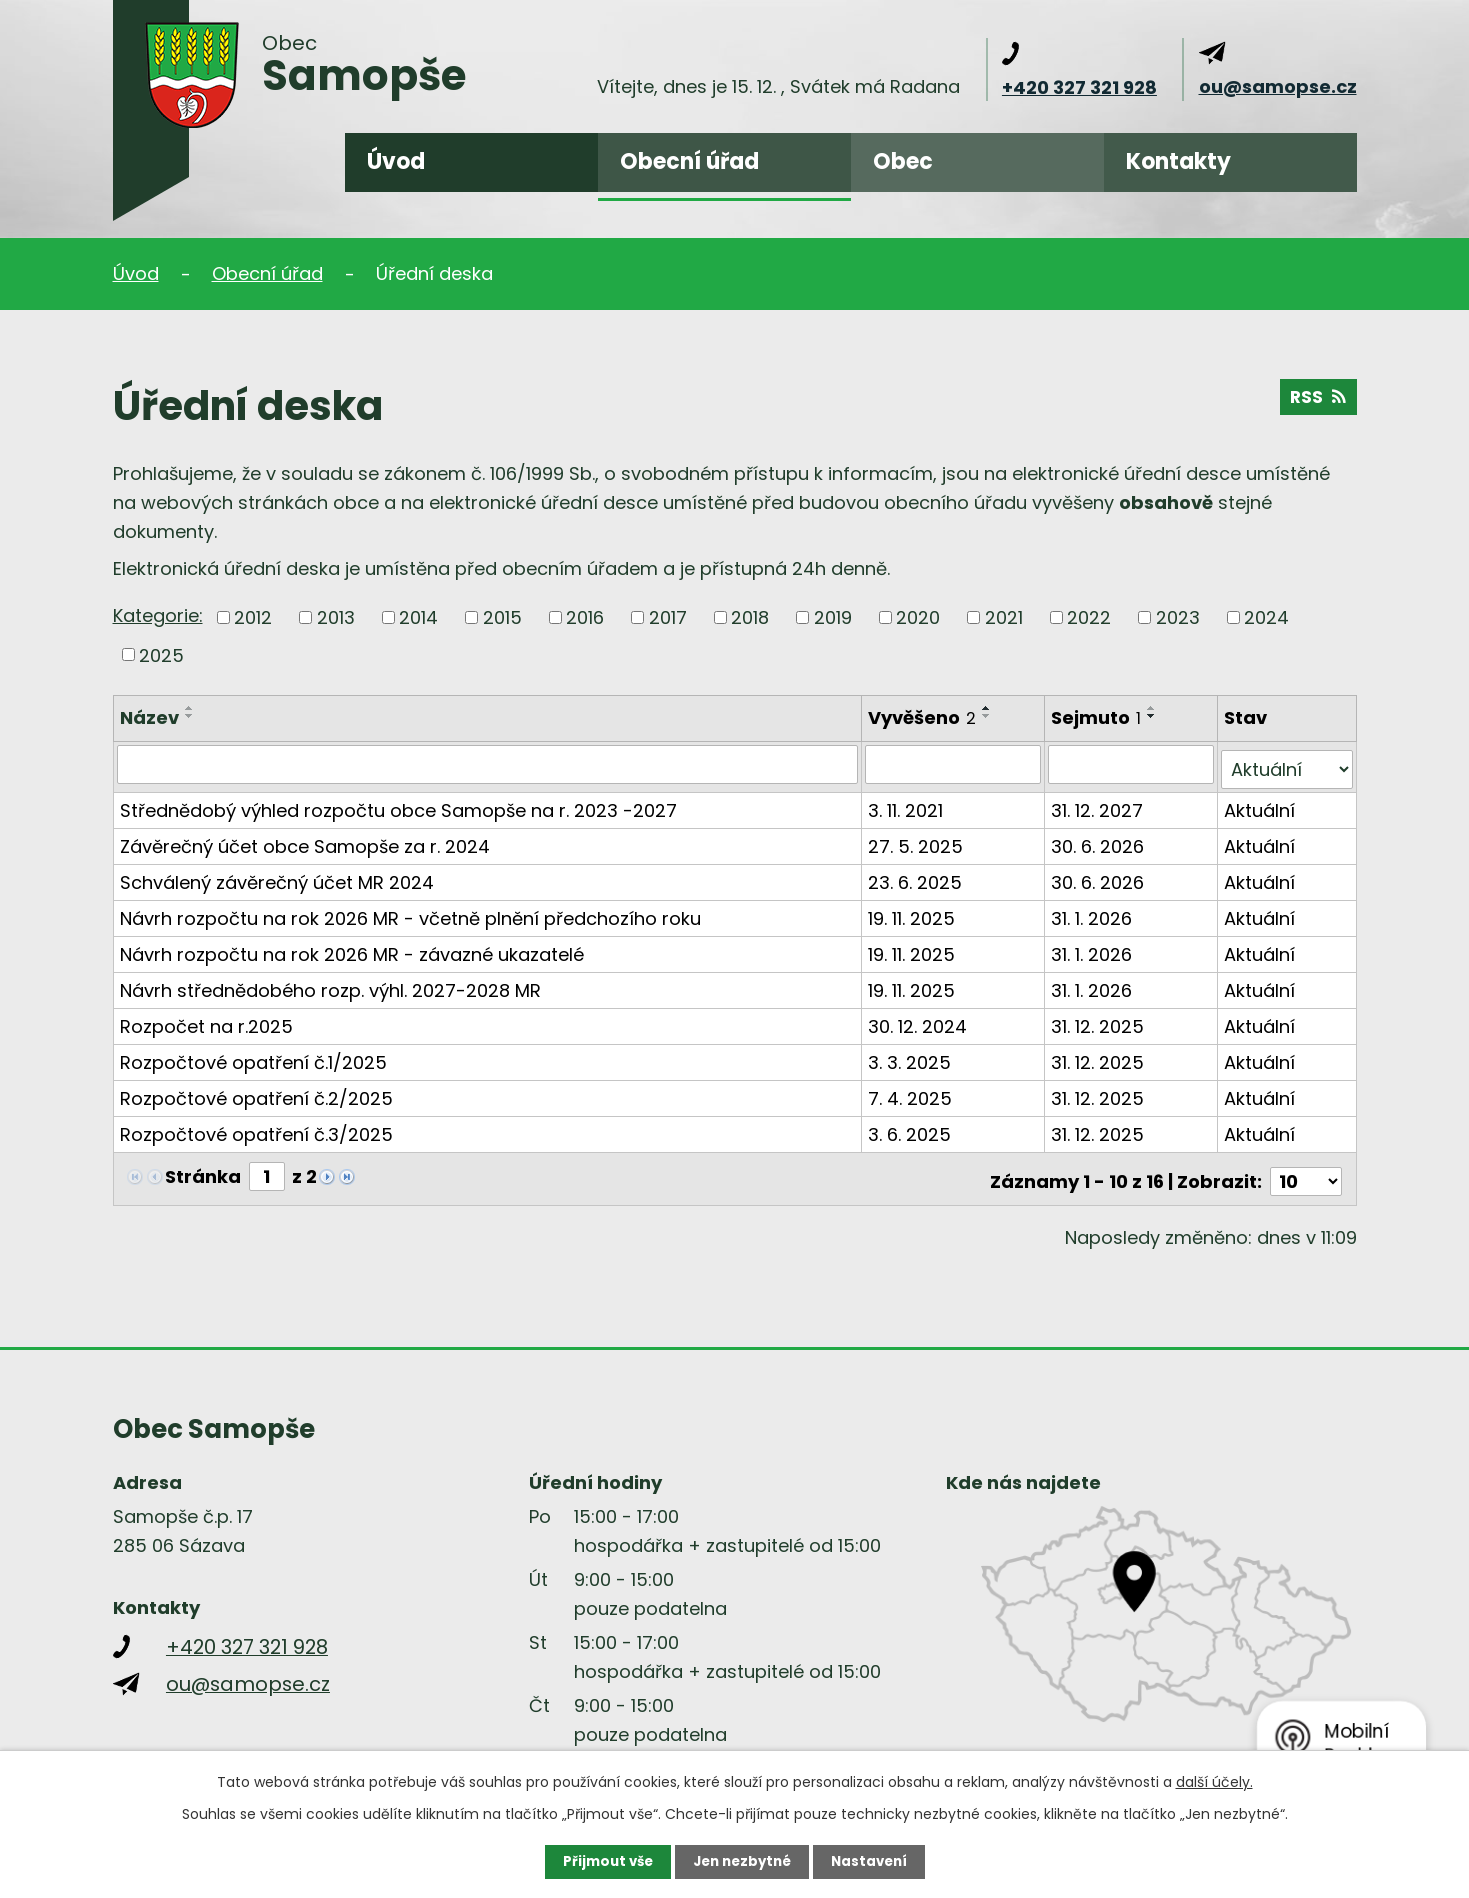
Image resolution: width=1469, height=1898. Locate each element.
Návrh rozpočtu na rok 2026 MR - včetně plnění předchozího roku (410, 912)
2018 (750, 617)
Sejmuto (1098, 717)
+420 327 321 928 (1079, 87)
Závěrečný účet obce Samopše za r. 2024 (305, 840)
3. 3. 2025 (911, 1056)
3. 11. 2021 (907, 804)
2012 (253, 617)
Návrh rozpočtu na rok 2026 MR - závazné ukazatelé (352, 948)
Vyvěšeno (924, 717)
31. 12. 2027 (1099, 804)
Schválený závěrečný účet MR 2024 (277, 876)
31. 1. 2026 (1093, 912)
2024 (1266, 617)
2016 (585, 617)
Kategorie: (158, 615)
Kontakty (1178, 161)
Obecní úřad (689, 161)
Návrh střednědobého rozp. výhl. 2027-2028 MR (330, 984)
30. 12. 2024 (919, 1020)
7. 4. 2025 (912, 1092)
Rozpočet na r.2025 (206, 1020)
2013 (336, 617)
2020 (918, 617)
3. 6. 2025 (911, 1128)
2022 (1089, 617)
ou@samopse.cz (1278, 86)
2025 (161, 654)
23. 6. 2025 (917, 876)
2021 (1004, 617)
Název (149, 717)
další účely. (1214, 1781)
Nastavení (875, 1861)
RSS (1317, 400)
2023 (1178, 617)
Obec (903, 161)
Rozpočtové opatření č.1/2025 (253, 1056)
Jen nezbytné (742, 1861)
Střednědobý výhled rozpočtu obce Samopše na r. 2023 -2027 (398, 804)
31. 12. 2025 (1099, 1020)
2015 (502, 617)
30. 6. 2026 (1099, 840)
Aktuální (1260, 804)
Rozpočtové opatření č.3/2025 (256, 1128)
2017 (668, 617)
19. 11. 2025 (913, 912)
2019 (833, 617)
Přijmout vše (602, 1861)
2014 (418, 617)
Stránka (203, 1170)
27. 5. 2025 (917, 840)
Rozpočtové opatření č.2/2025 (256, 1092)
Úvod (396, 161)
